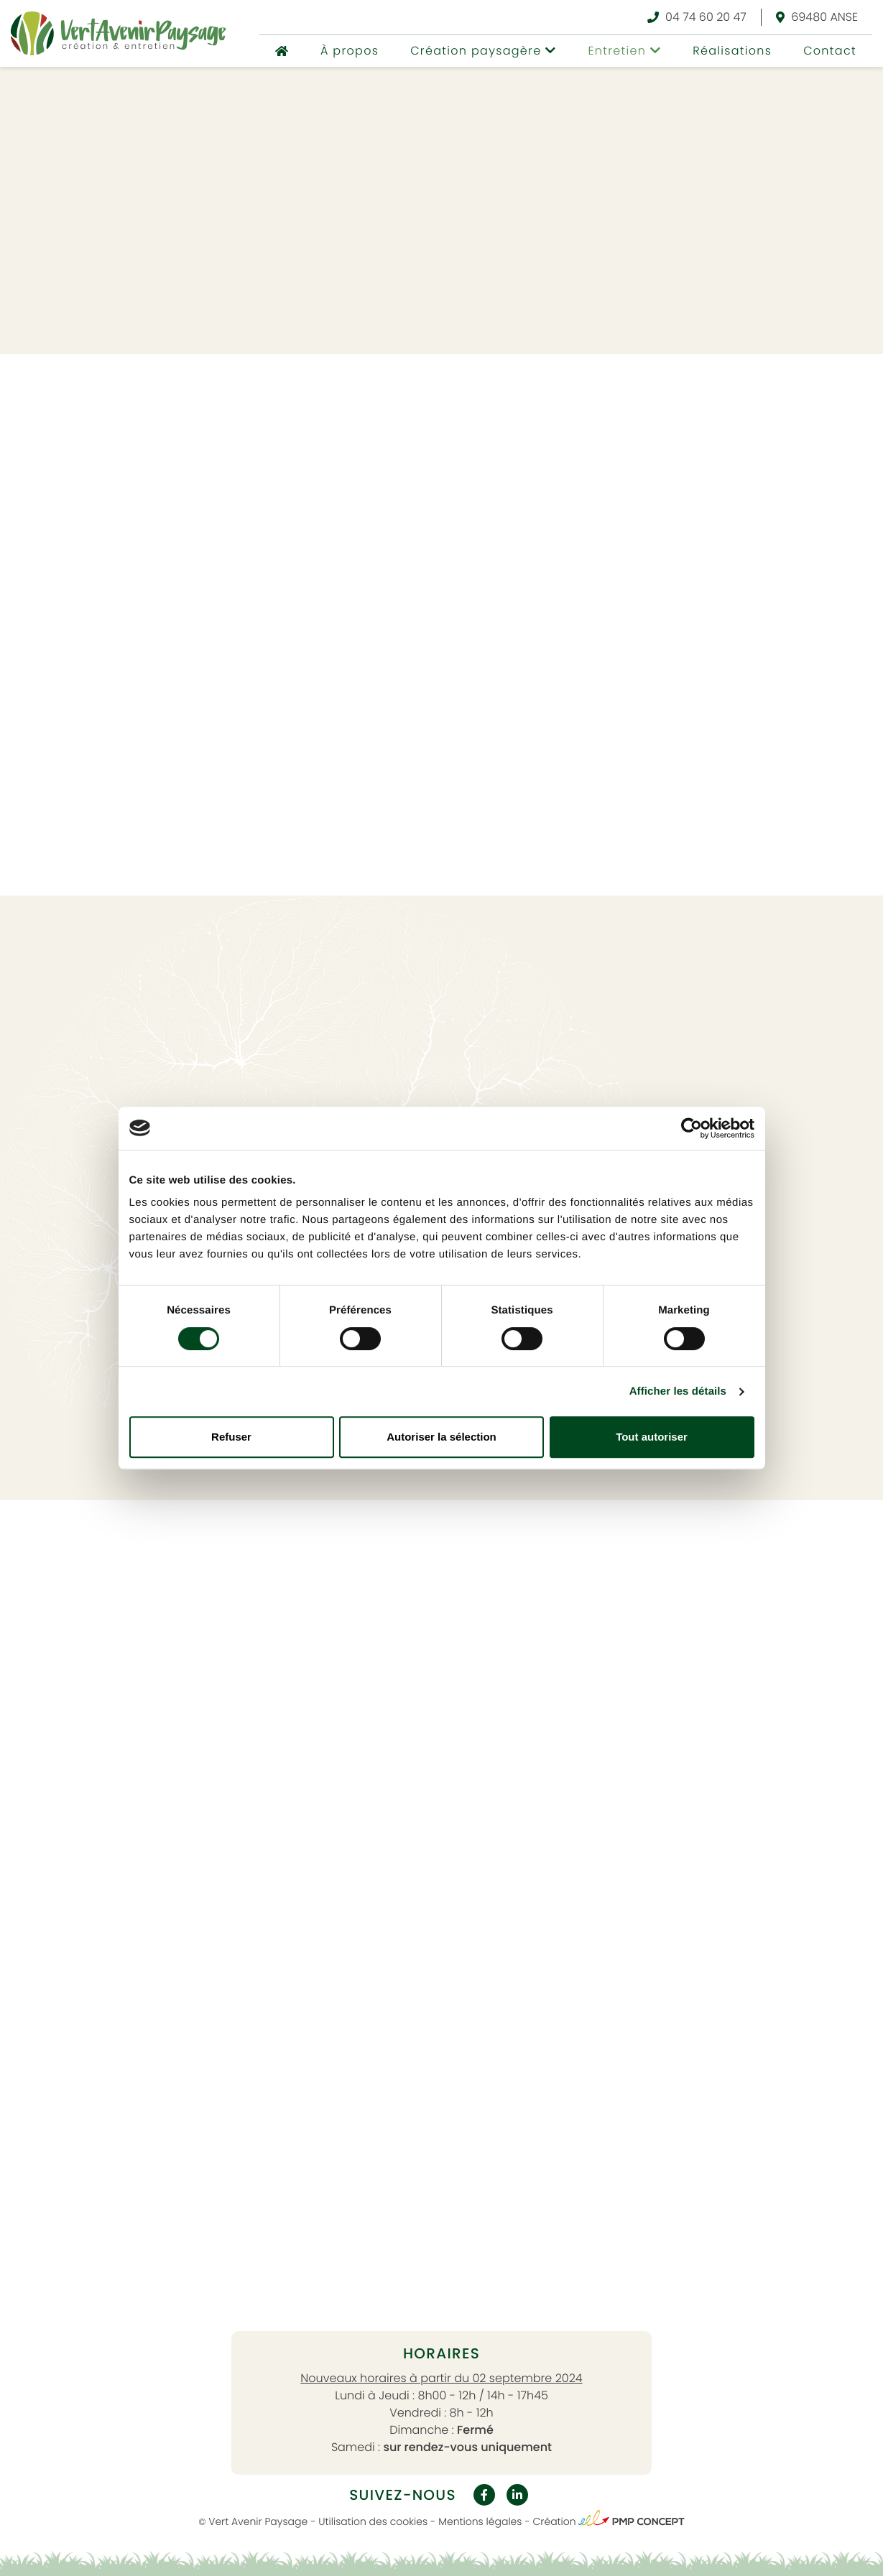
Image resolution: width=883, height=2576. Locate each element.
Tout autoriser (652, 1437)
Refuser (231, 1437)
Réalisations (732, 50)
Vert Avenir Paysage (258, 2521)
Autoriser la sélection (441, 1437)
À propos (349, 50)
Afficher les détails (677, 1391)
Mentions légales (480, 2521)
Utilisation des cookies (372, 2521)
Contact (829, 50)
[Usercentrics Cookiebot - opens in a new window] (691, 1128)
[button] (483, 51)
